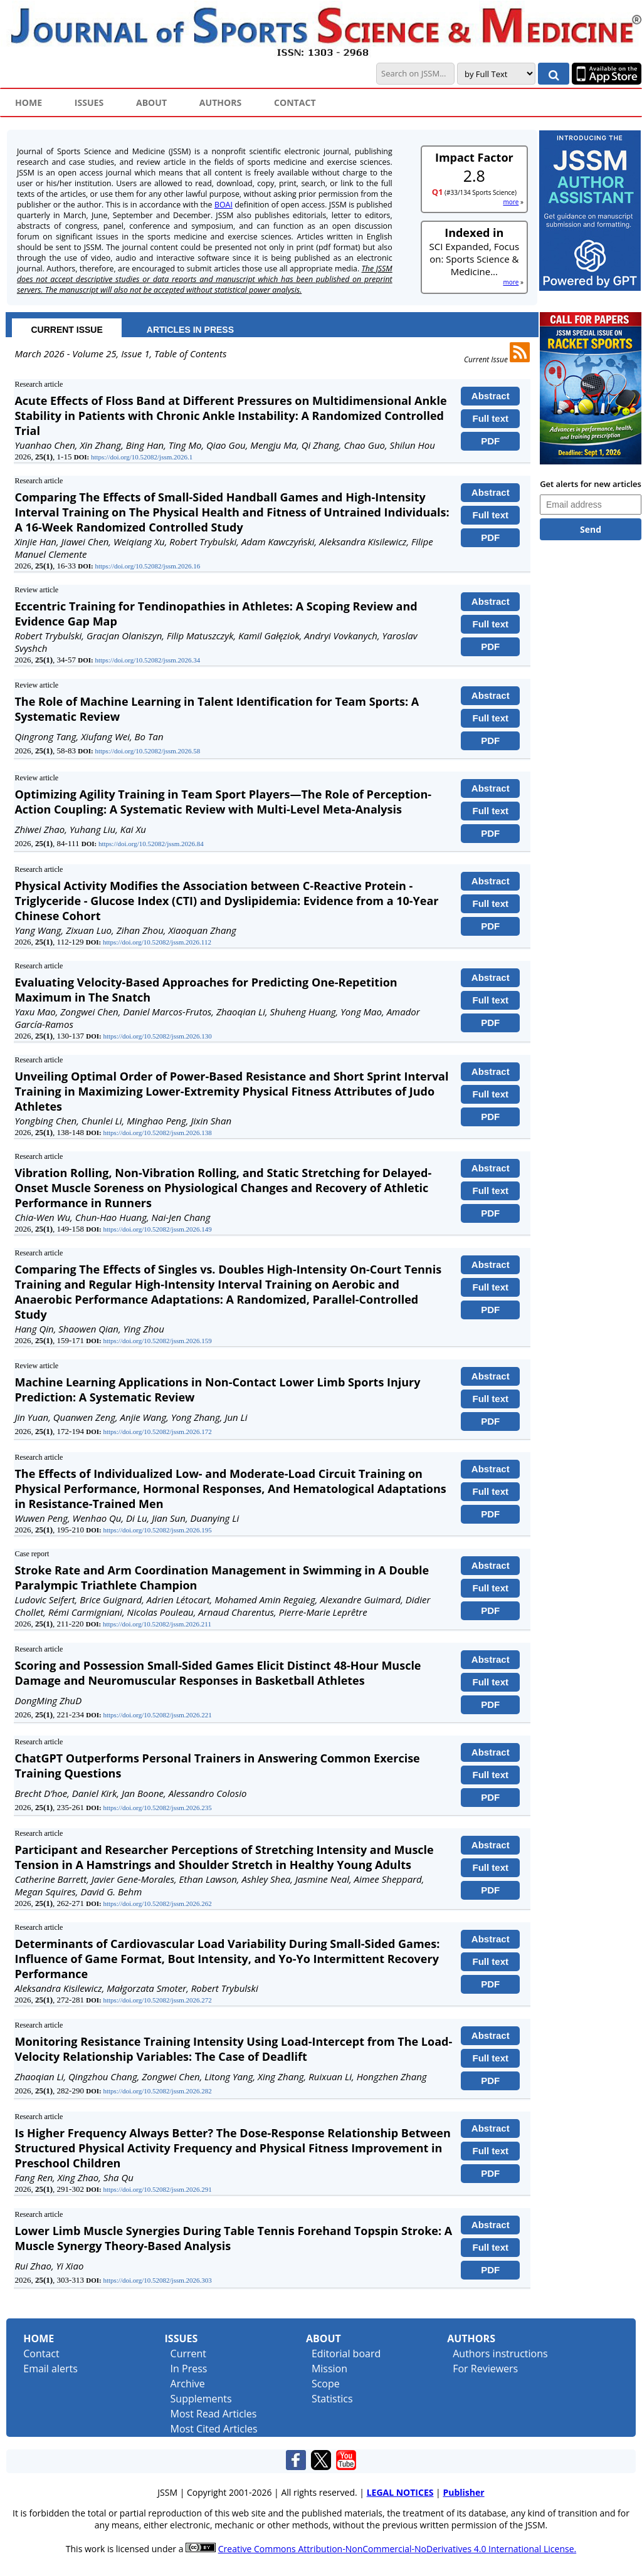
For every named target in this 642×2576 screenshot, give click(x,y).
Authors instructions (500, 2353)
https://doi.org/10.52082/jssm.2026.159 (157, 1340)
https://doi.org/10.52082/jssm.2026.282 (157, 2091)
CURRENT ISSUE (66, 330)
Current (188, 2353)
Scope (326, 2383)
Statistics (332, 2399)
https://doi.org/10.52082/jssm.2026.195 (157, 1530)
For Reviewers (485, 2368)
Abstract (490, 395)
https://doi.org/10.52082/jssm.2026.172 (157, 1431)
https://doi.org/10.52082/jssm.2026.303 (157, 2280)
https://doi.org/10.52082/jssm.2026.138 (157, 1132)
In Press (189, 2368)
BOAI (223, 204)
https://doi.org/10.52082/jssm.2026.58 (147, 751)
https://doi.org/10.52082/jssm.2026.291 (157, 2189)
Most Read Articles (214, 2414)
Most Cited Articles (214, 2429)
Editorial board (346, 2353)
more (510, 201)
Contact (41, 2353)
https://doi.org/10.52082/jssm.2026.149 (157, 1229)
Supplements (201, 2399)
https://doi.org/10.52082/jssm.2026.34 (147, 660)
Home (38, 2338)
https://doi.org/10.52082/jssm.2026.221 (157, 1715)
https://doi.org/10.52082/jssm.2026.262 (157, 1903)
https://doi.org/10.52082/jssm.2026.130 (157, 1036)
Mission (329, 2368)
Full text (490, 418)
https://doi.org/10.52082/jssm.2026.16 (147, 566)
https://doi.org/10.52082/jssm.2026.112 (157, 942)
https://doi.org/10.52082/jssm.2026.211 (157, 1624)
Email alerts (50, 2368)
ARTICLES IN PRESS (190, 330)
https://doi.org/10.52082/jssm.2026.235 (157, 1807)
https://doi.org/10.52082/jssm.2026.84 (151, 843)
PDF (490, 441)
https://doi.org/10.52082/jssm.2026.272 (157, 2000)
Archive (188, 2383)
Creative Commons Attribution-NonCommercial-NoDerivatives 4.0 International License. (397, 2549)
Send (590, 529)
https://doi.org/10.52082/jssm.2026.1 (141, 457)
